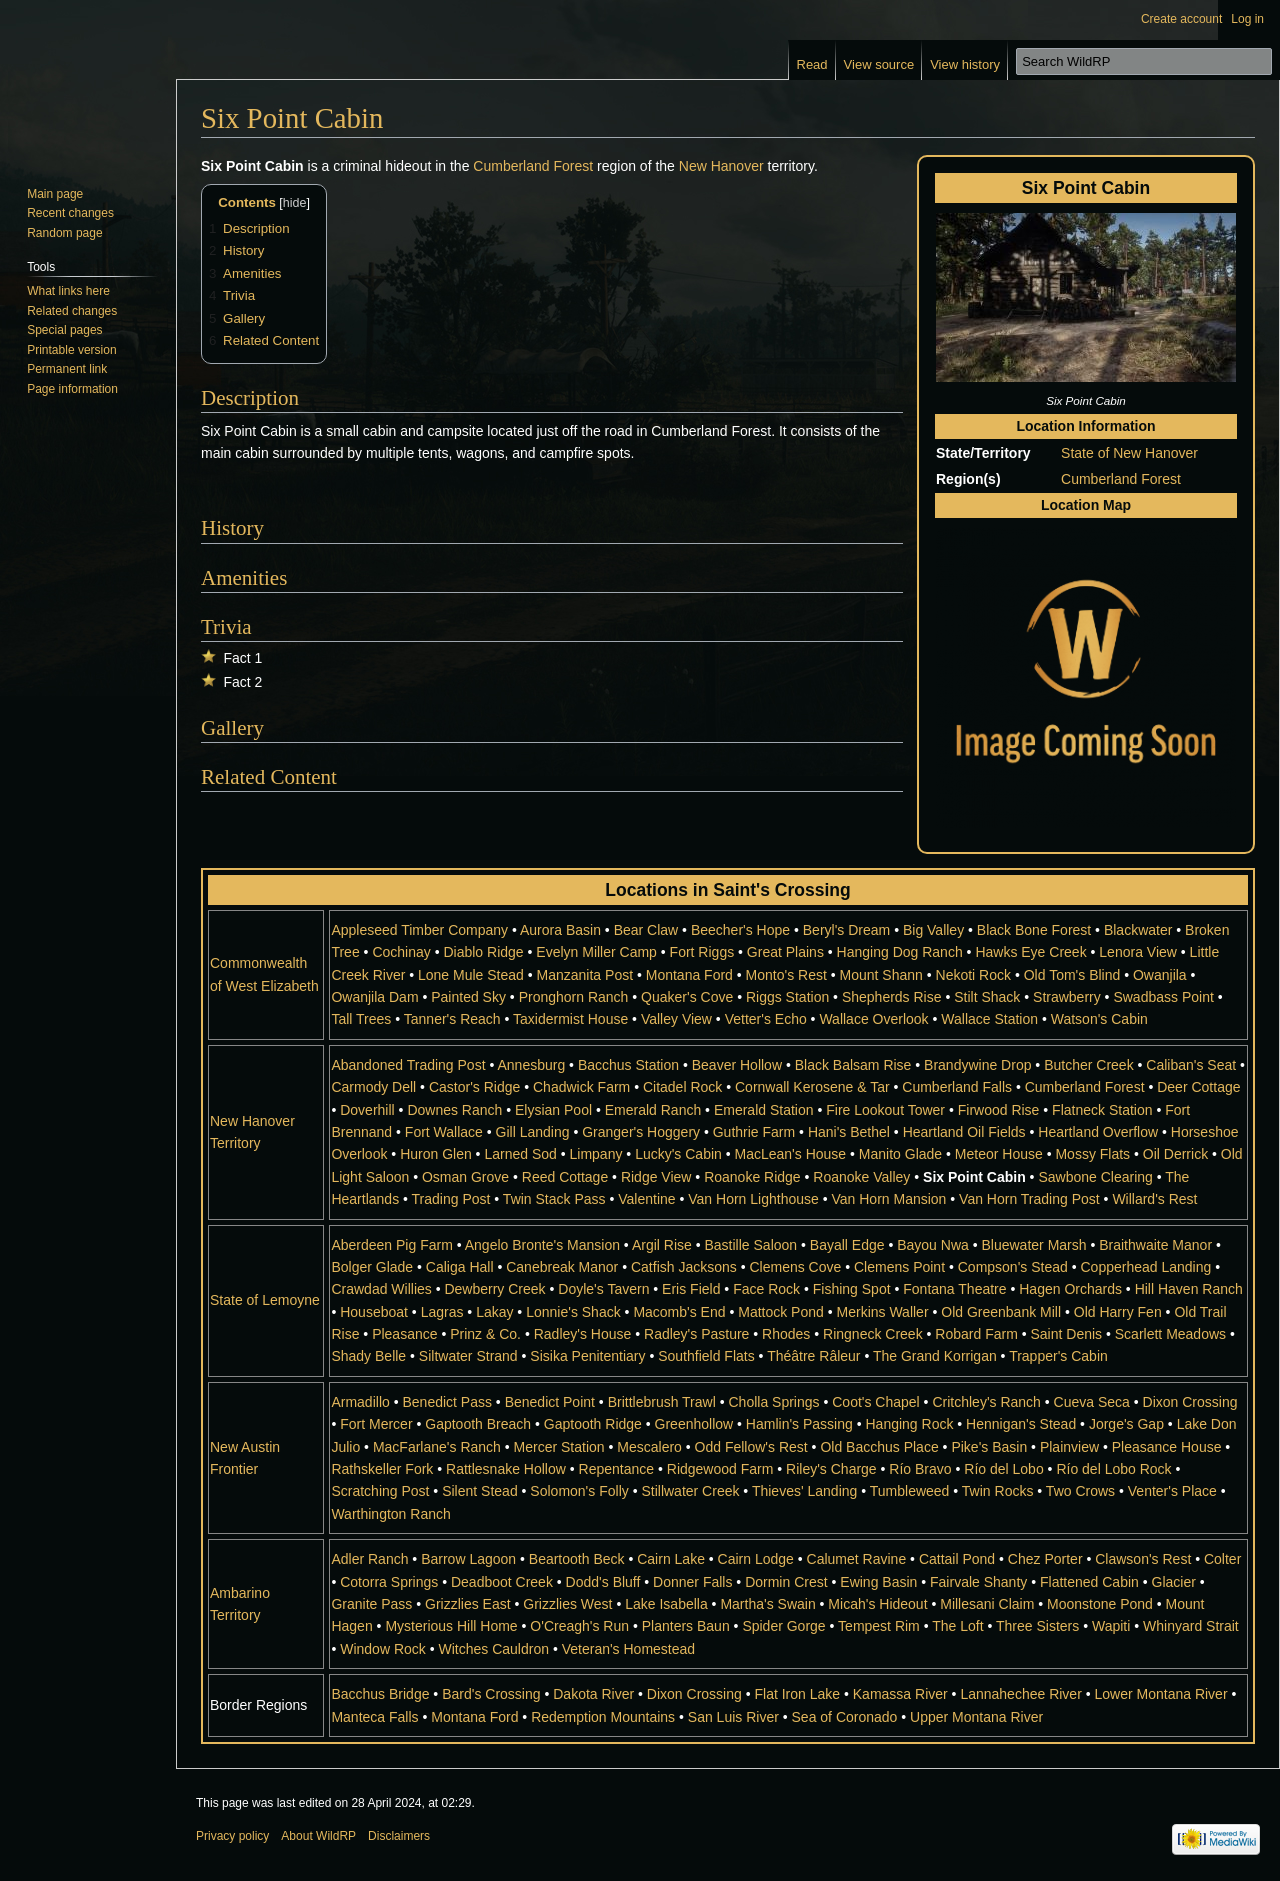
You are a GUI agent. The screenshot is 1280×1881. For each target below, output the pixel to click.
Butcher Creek (1088, 1065)
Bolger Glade (372, 1267)
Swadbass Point (1163, 997)
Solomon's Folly (579, 1491)
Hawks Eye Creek (1030, 952)
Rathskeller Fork (382, 1469)
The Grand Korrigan (935, 1356)
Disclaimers (399, 1836)
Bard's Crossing (491, 1694)
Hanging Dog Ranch (900, 952)
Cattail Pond (957, 1559)
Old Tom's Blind (1072, 975)
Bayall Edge (847, 1245)
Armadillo (360, 1402)
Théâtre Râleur (813, 1356)
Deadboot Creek (502, 1582)
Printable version (71, 350)
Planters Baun (686, 1626)
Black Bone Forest (1034, 930)
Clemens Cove (795, 1267)
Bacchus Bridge (380, 1694)
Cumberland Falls (957, 1087)
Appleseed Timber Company (419, 930)
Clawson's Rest (1143, 1559)
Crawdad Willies (381, 1289)
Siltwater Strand (468, 1356)
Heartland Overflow (1098, 1132)
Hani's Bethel (849, 1132)
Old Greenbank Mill (1001, 1312)
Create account (1181, 19)
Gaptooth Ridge (593, 1424)
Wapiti (1111, 1626)
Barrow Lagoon (468, 1559)
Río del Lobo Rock (1113, 1469)
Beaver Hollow (737, 1065)
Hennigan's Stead (1021, 1424)
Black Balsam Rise (853, 1065)
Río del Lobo (1003, 1469)
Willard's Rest (1154, 1199)
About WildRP (318, 1836)
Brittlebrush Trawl (662, 1402)
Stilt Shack (987, 997)
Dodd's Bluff (603, 1582)
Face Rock (766, 1289)
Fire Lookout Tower (885, 1110)
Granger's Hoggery (641, 1132)
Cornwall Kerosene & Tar (812, 1087)
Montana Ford (689, 975)
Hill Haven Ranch (1189, 1289)
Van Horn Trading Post (1029, 1199)
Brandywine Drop (977, 1065)
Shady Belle (368, 1356)
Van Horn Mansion (888, 1199)
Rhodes (786, 1334)
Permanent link (67, 369)
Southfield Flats (706, 1356)
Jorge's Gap (1126, 1424)
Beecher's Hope (740, 930)
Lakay (494, 1312)
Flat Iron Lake (797, 1694)
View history (965, 64)
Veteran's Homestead (628, 1649)
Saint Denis (1067, 1334)
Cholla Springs (773, 1402)
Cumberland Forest (1121, 479)
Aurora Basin (560, 930)
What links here (68, 291)
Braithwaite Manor (1155, 1245)
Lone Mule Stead (471, 975)
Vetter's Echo (766, 1019)
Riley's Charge (831, 1469)
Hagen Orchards (1070, 1289)
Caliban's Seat (1191, 1065)
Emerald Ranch (653, 1110)
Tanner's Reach (452, 1019)
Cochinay (401, 952)
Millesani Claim (987, 1604)
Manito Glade (900, 1154)
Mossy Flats (1092, 1154)
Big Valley (933, 930)
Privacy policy (232, 1836)
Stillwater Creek (690, 1491)
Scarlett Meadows (1170, 1334)
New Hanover (721, 166)
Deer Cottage (1198, 1087)
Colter (1222, 1559)
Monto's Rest (786, 975)
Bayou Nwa (933, 1245)
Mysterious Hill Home (451, 1626)
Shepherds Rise (892, 997)
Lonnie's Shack (573, 1312)
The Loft (957, 1626)
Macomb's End (679, 1312)
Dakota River (593, 1694)
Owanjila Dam (374, 997)
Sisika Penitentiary (587, 1356)
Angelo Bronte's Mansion (542, 1245)
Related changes (72, 311)
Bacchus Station (628, 1065)
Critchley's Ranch (986, 1402)
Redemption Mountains (603, 1717)
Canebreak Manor (562, 1267)
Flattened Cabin (1089, 1582)
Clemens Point (899, 1267)
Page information (72, 389)
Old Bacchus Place (879, 1447)
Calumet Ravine (857, 1559)
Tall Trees (361, 1019)
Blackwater (1138, 930)
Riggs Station (787, 997)
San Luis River (733, 1717)
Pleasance (404, 1334)
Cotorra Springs (389, 1582)
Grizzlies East (468, 1604)
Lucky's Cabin (678, 1154)
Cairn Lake (671, 1559)
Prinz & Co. (485, 1334)
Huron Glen (436, 1154)
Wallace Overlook (873, 1019)
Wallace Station (989, 1019)
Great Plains (785, 952)
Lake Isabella (666, 1604)
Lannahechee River (1020, 1694)
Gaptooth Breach (478, 1424)
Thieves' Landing (804, 1491)
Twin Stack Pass (554, 1199)
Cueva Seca (1092, 1402)
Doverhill (367, 1110)
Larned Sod (520, 1154)
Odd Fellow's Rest (751, 1447)
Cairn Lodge (756, 1559)
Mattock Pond (781, 1312)
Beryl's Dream (846, 930)
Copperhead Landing (1146, 1267)
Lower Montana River (1161, 1694)
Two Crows (1080, 1491)
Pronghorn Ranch (574, 997)
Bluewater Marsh (1033, 1245)
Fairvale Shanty (978, 1582)
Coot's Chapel (876, 1402)
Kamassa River (900, 1694)
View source (879, 64)
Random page (64, 233)
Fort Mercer (376, 1424)
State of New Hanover (1129, 453)
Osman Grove (465, 1177)
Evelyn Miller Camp (596, 952)
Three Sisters (1037, 1626)
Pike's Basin (989, 1447)
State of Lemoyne (265, 1300)
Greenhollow (694, 1424)
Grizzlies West (567, 1604)
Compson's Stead (1013, 1267)
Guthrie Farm (754, 1132)
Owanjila (1160, 975)
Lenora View (1138, 952)
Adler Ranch (369, 1559)
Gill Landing (533, 1132)
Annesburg (531, 1065)
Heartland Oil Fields (964, 1132)
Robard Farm (976, 1334)
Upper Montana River (976, 1717)
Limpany (596, 1154)
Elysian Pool (553, 1110)
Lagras (442, 1312)
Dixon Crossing (1190, 1402)
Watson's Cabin (1099, 1019)
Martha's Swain (767, 1604)
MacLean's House (791, 1154)
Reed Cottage (565, 1177)
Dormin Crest (786, 1582)
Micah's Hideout (877, 1604)
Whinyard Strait (1191, 1626)
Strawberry (1067, 997)
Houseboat (374, 1312)
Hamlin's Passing (799, 1424)
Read (812, 64)
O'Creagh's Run (579, 1626)
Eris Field (691, 1289)
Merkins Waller (883, 1312)
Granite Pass (371, 1604)
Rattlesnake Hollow (506, 1469)
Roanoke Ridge (752, 1177)
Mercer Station (559, 1447)
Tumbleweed (910, 1491)
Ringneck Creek (873, 1334)
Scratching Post (380, 1491)
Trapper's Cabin (1058, 1356)
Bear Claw (646, 930)
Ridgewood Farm (720, 1469)
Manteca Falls (374, 1717)
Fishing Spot (852, 1289)
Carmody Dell (373, 1087)
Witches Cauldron (494, 1649)
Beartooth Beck (577, 1559)
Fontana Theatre (954, 1289)
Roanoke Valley (861, 1177)
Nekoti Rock (973, 975)
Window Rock (383, 1649)
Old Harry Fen (1118, 1312)
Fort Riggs (702, 952)
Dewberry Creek (494, 1289)
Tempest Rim (879, 1626)
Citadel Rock (682, 1087)
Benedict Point (550, 1402)
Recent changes (70, 213)
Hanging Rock (909, 1424)
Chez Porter (1045, 1559)
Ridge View (656, 1177)
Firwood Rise (999, 1110)
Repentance (617, 1469)
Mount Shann (881, 975)
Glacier (1174, 1582)
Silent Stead (480, 1491)
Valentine (646, 1199)
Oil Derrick (1175, 1154)
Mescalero (649, 1447)
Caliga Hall (460, 1267)
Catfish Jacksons (684, 1267)
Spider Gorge (783, 1626)
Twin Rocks (998, 1491)
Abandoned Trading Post (408, 1065)
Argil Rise (662, 1245)
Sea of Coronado (845, 1717)
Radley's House (583, 1334)
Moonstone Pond (1100, 1604)
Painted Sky (468, 997)
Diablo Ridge (483, 952)
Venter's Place (1172, 1491)
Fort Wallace (444, 1132)
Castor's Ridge (474, 1087)
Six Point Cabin (974, 1177)
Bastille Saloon (750, 1245)
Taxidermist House (570, 1019)
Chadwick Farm (581, 1087)
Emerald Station (764, 1110)
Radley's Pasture (696, 1334)
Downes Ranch (454, 1110)
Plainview (1069, 1447)
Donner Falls (692, 1582)
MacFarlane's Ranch (437, 1447)
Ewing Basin (878, 1582)
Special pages (64, 330)
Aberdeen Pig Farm (391, 1245)
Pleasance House (1167, 1447)
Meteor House (999, 1154)
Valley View (676, 1019)
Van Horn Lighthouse (753, 1199)
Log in (1247, 19)
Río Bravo (920, 1469)
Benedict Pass (447, 1402)
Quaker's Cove (687, 997)
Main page (55, 194)
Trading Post (451, 1199)
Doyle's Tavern (603, 1289)
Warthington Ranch (390, 1514)
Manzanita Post (585, 975)
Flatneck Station (1102, 1110)
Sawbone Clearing (1095, 1177)
